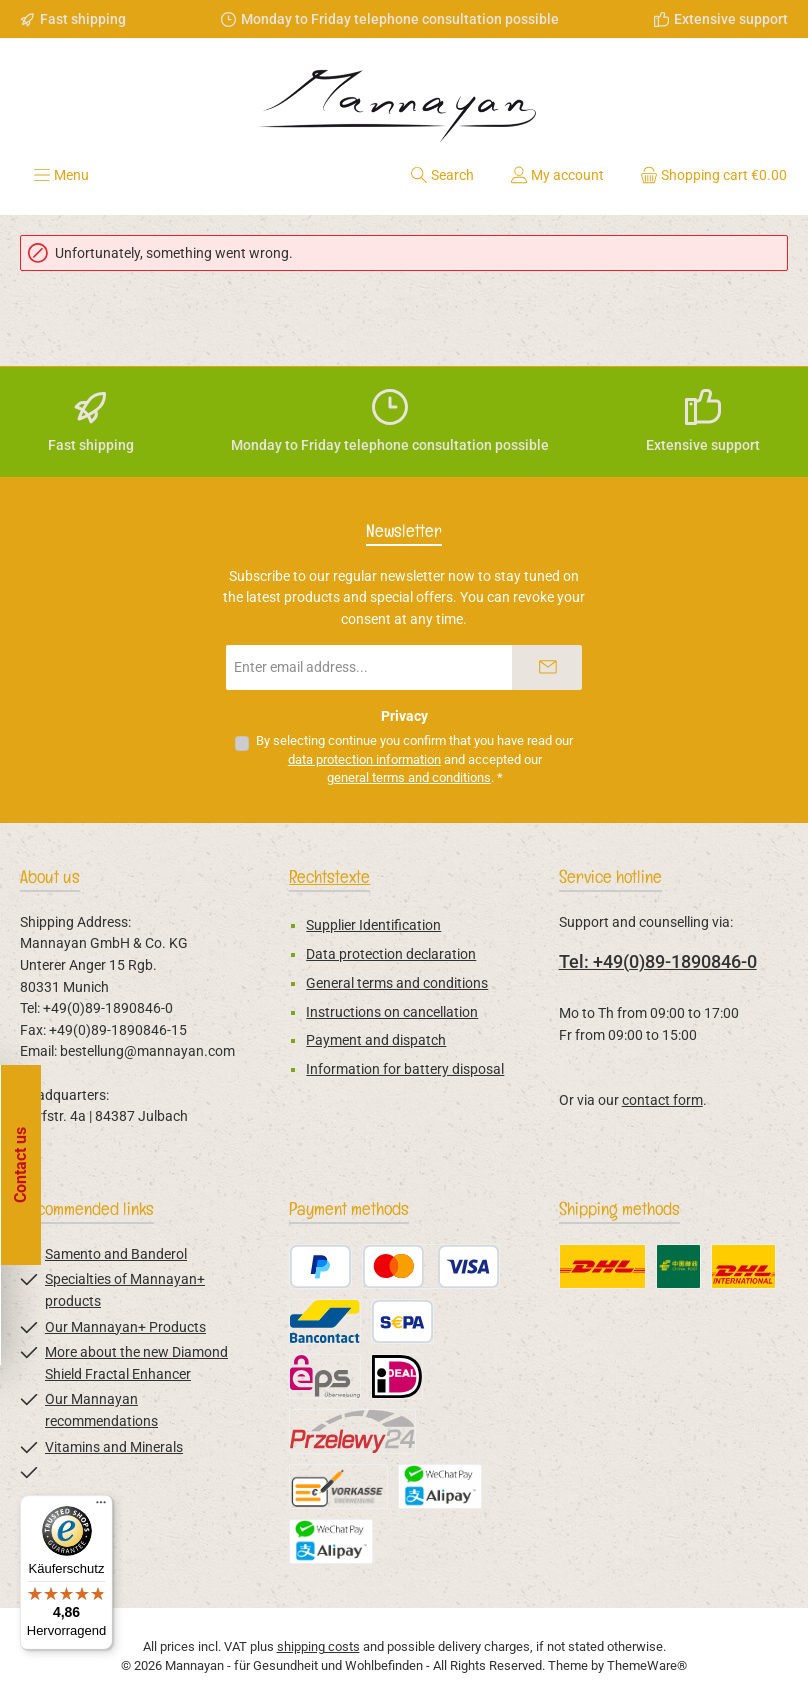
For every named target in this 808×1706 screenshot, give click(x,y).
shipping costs (318, 1646)
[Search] (442, 175)
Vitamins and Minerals (114, 1447)
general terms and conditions (409, 777)
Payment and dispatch (376, 1040)
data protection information (364, 759)
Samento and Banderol (116, 1254)
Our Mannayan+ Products (125, 1327)
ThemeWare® (647, 1665)
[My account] (557, 175)
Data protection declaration (391, 954)
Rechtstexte (329, 876)
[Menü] (101, 1507)
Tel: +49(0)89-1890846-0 (658, 961)
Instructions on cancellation (392, 1012)
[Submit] (547, 667)
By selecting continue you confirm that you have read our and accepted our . (414, 759)
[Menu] (61, 175)
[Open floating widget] (26, 1165)
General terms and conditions (397, 983)
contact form (662, 1100)
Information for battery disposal (405, 1069)
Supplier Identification (373, 925)
